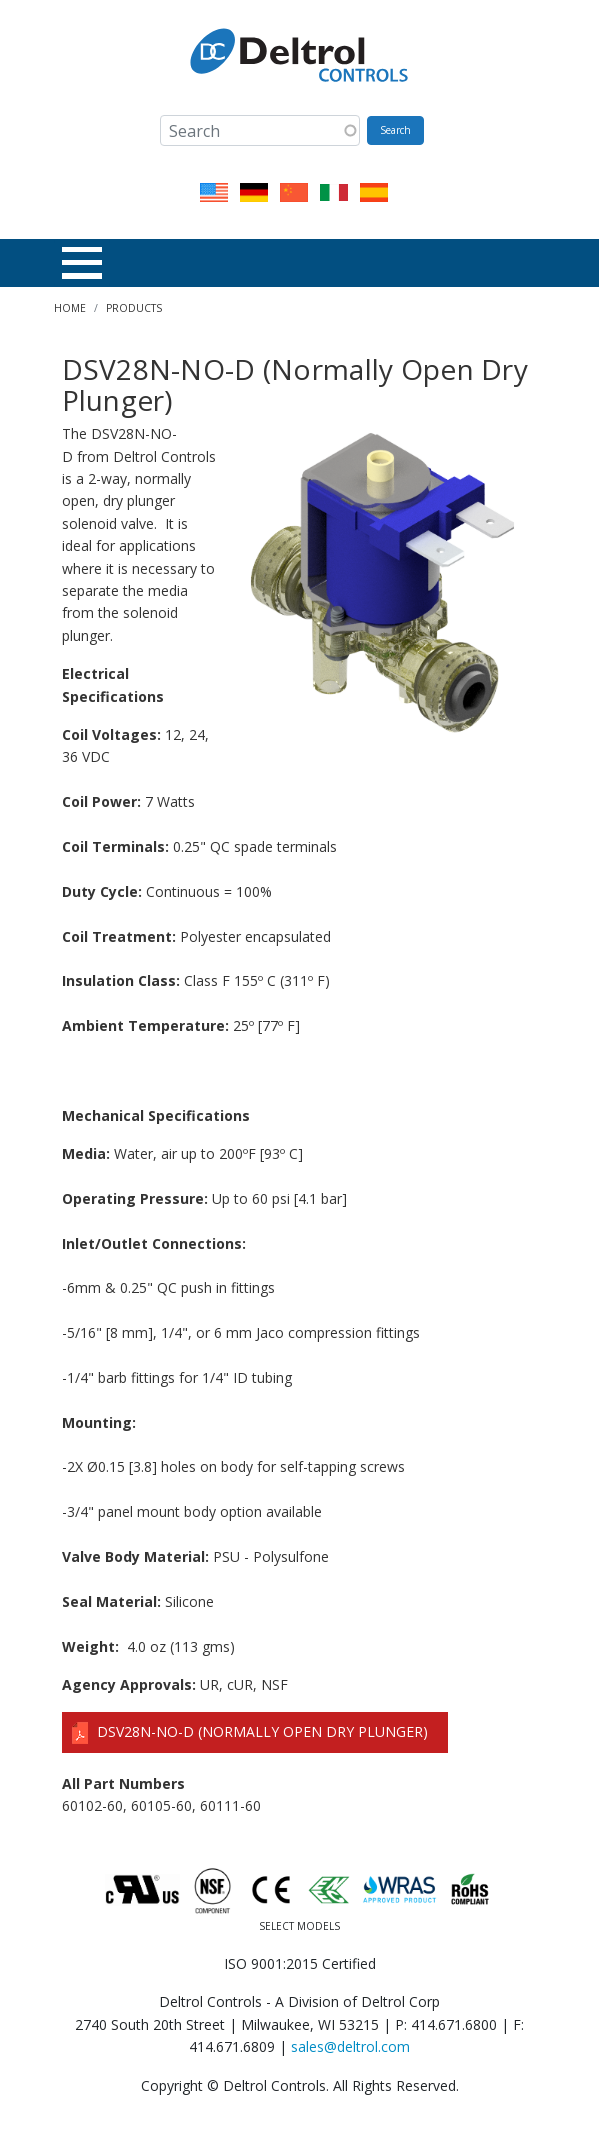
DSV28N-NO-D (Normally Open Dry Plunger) (262, 1731)
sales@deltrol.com (350, 2046)
